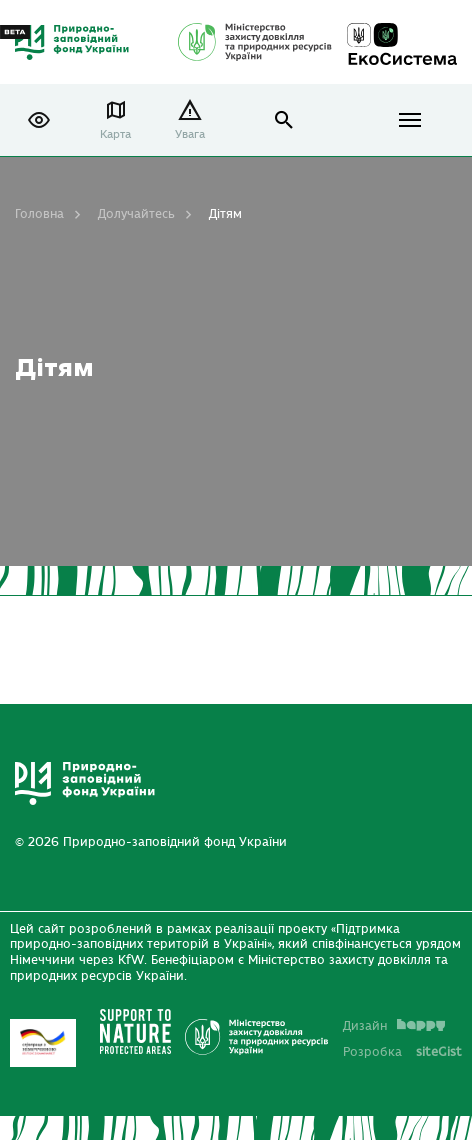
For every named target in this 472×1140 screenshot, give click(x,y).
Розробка (402, 1052)
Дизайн (394, 1026)
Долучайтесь (136, 214)
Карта (115, 134)
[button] (39, 120)
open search (284, 120)
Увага (190, 134)
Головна (39, 214)
